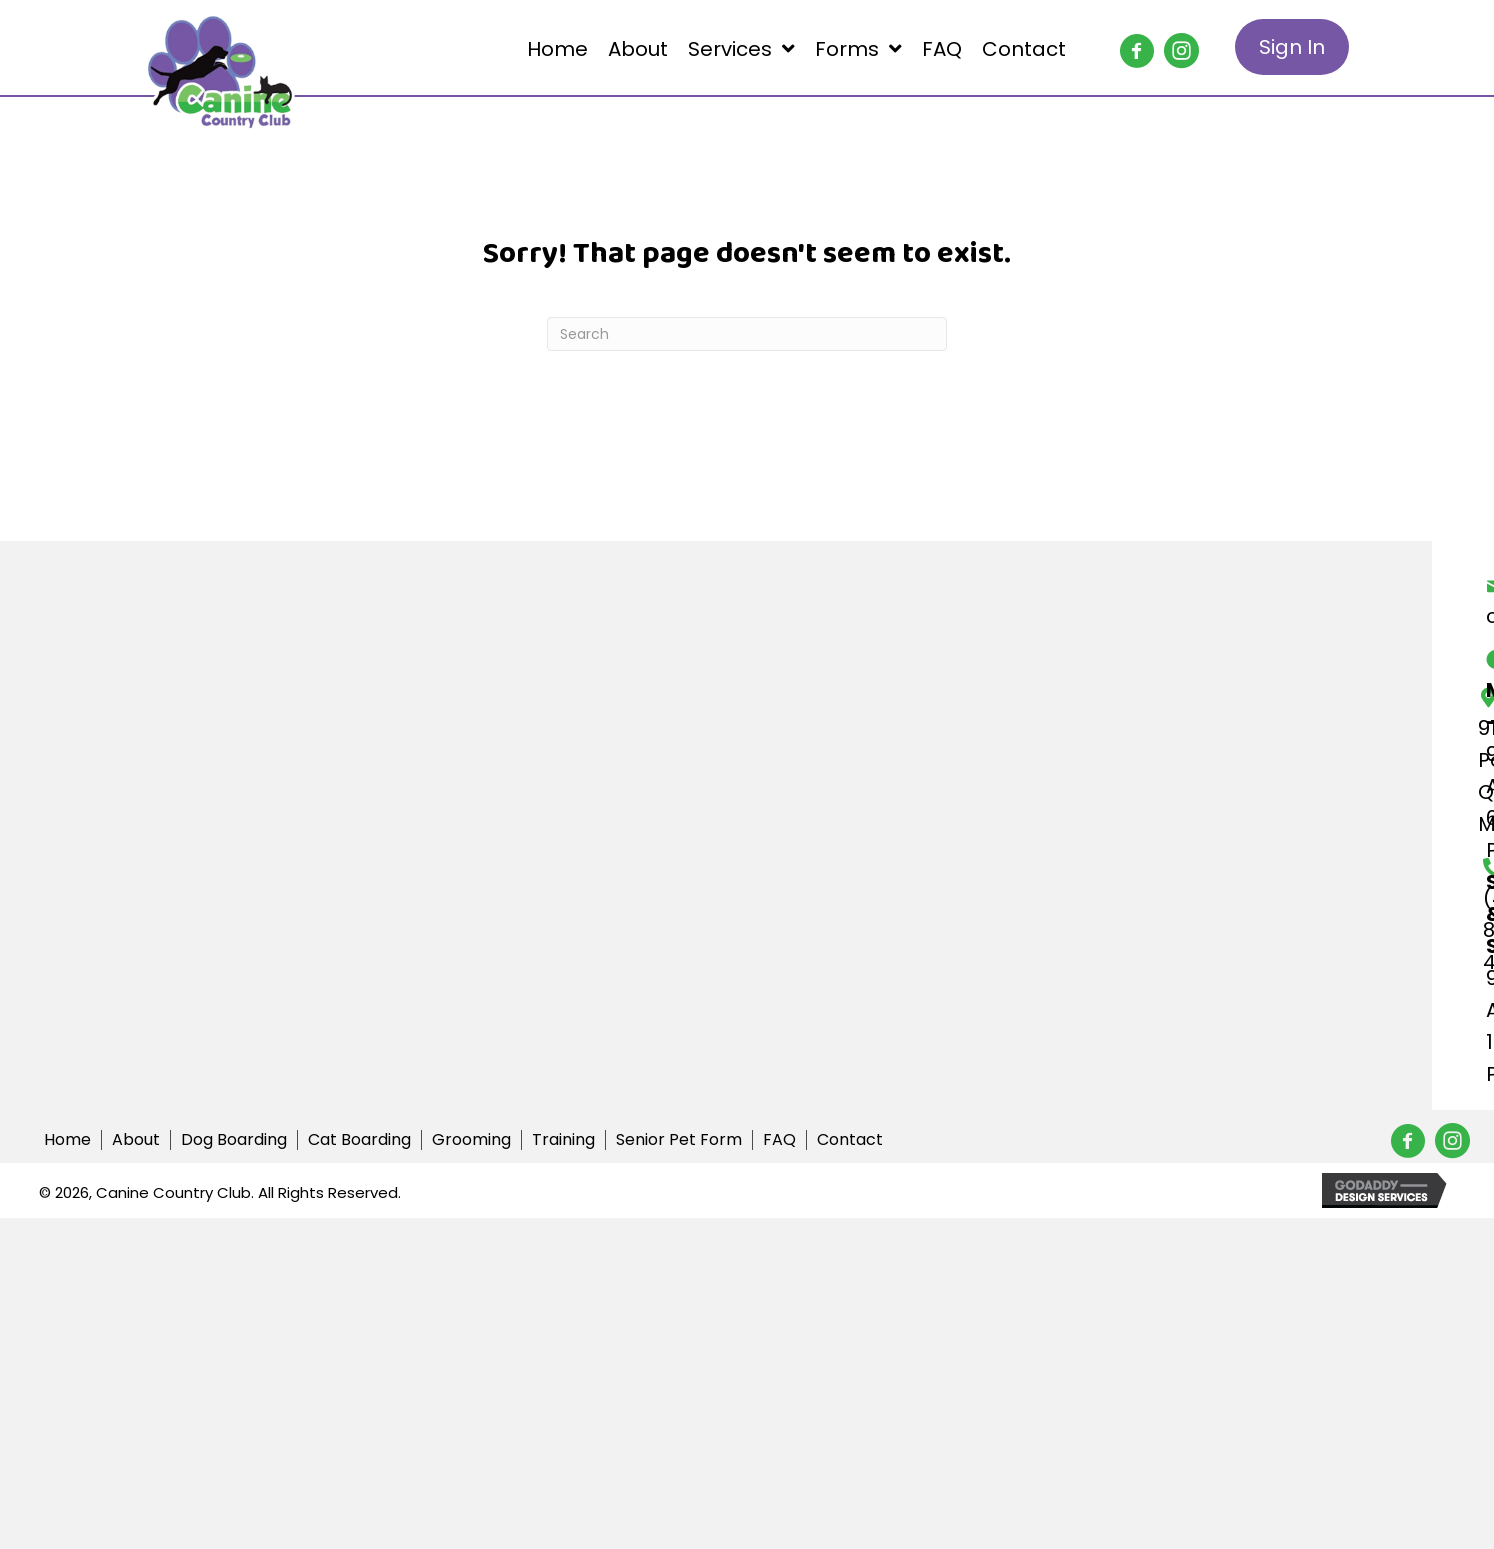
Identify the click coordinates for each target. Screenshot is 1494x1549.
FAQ (779, 1139)
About (136, 1139)
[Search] (747, 334)
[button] (1129, 43)
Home (67, 1139)
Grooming (471, 1139)
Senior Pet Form (679, 1139)
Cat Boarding (359, 1139)
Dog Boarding (234, 1139)
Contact (850, 1139)
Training (563, 1139)
